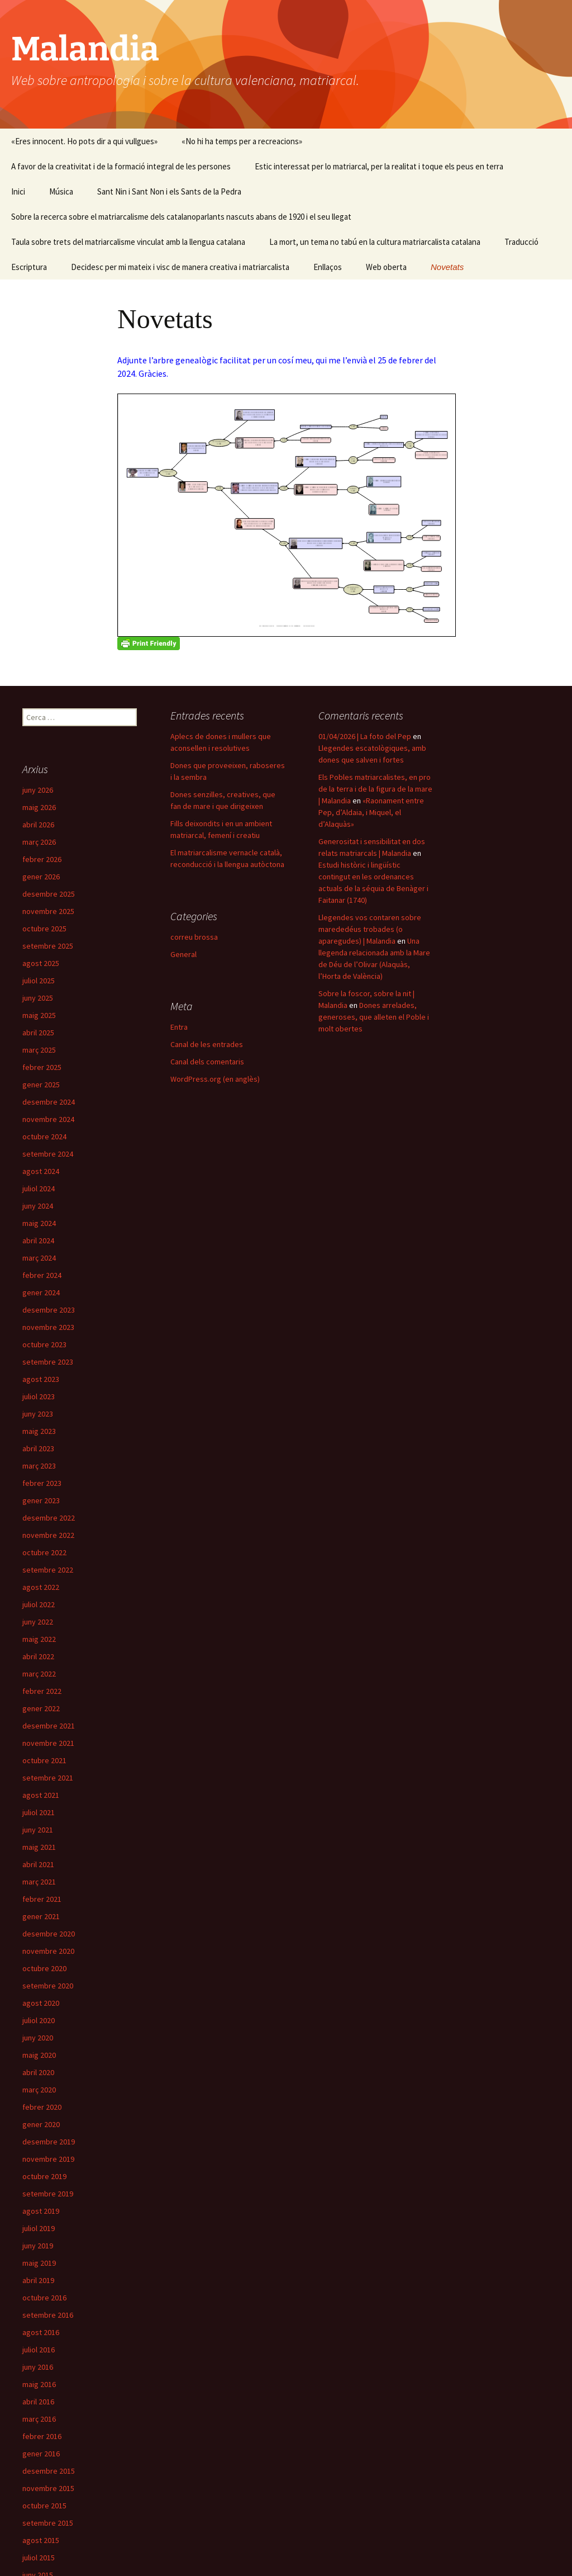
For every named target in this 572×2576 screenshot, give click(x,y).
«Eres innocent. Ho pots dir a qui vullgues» (84, 141)
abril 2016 (38, 2402)
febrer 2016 (41, 2436)
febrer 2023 (41, 1483)
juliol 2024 (38, 1188)
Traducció (521, 241)
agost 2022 (40, 1587)
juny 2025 (37, 998)
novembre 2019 (48, 2159)
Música (61, 191)
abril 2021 (38, 1864)
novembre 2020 (48, 1951)
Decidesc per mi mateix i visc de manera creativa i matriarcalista (180, 267)
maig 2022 (39, 1639)
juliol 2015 (38, 2558)
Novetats (447, 267)
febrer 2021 (41, 1899)
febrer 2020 (41, 2107)
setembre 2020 (47, 1986)
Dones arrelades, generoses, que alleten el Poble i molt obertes (373, 1017)
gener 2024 (41, 1292)
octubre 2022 (44, 1552)
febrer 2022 (41, 1691)
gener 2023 (41, 1500)
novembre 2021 (48, 1743)
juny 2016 (37, 2367)
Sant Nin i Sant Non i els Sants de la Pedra (169, 191)
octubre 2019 (44, 2176)
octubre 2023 (44, 1344)
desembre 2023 (48, 1310)
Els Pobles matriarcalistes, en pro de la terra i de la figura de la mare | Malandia (375, 789)
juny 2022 (37, 1622)
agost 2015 (40, 2540)
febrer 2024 (41, 1275)
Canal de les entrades (206, 1044)
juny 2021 (37, 1830)
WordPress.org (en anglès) (215, 1079)
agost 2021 (40, 1795)
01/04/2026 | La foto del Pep (364, 736)
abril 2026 (38, 825)
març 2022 (39, 1674)
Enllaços (327, 267)
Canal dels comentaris (207, 1062)
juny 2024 (37, 1206)
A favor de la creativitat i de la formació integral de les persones (121, 166)
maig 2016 (39, 2384)
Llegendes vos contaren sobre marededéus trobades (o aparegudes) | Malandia (369, 929)
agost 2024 (40, 1171)
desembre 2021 (48, 1726)
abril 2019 (38, 2280)
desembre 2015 (48, 2471)
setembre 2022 (47, 1570)
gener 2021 (41, 1916)
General (183, 954)
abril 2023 (38, 1448)
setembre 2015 (47, 2523)
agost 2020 (40, 2003)
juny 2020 (37, 2038)
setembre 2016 (47, 2315)
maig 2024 (39, 1223)
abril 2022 (38, 1656)
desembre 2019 (48, 2142)
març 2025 (39, 1050)
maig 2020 (39, 2055)
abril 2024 (38, 1240)
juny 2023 (37, 1414)
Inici (18, 191)
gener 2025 (41, 1084)
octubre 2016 (44, 2298)
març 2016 (39, 2419)
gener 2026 (41, 877)
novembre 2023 (48, 1327)
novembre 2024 (48, 1119)
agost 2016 (40, 2332)
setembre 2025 (47, 946)
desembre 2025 (48, 894)
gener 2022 (41, 1708)
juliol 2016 (38, 2350)
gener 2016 (41, 2454)
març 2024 (39, 1258)
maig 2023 (39, 1431)
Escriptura (29, 267)
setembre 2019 (47, 2194)
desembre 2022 (48, 1518)
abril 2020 (38, 2072)
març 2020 (39, 2090)
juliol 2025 (38, 981)
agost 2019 (40, 2211)
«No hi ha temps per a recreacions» (242, 141)
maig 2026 (39, 807)
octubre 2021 (44, 1760)
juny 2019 (37, 2246)
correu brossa (194, 937)
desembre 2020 (48, 1934)
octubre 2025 (44, 929)
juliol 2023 (38, 1396)
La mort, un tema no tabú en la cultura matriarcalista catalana (374, 241)
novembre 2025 (48, 911)
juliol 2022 (38, 1604)
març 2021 (39, 1882)
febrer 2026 (41, 859)
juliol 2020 (38, 2020)
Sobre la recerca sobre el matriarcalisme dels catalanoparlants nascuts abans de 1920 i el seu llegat (181, 216)
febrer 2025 (41, 1067)
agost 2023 (40, 1379)
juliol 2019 (38, 2228)
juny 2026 (37, 790)
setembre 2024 (47, 1154)
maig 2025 (39, 1015)
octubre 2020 (44, 1968)
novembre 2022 (48, 1535)
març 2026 (39, 842)
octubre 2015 (44, 2506)
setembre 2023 (47, 1362)
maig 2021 (39, 1847)
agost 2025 (40, 963)
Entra (179, 1027)
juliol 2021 (38, 1812)
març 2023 (39, 1466)
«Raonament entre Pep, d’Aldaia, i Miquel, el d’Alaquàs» (371, 812)
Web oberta (386, 267)
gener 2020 (41, 2124)
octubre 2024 (44, 1136)
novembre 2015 (48, 2488)
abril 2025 (38, 1032)
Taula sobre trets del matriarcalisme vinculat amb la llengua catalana (128, 241)
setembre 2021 (47, 1778)
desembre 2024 (48, 1102)
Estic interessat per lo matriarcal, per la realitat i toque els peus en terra (379, 166)
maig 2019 (39, 2263)
